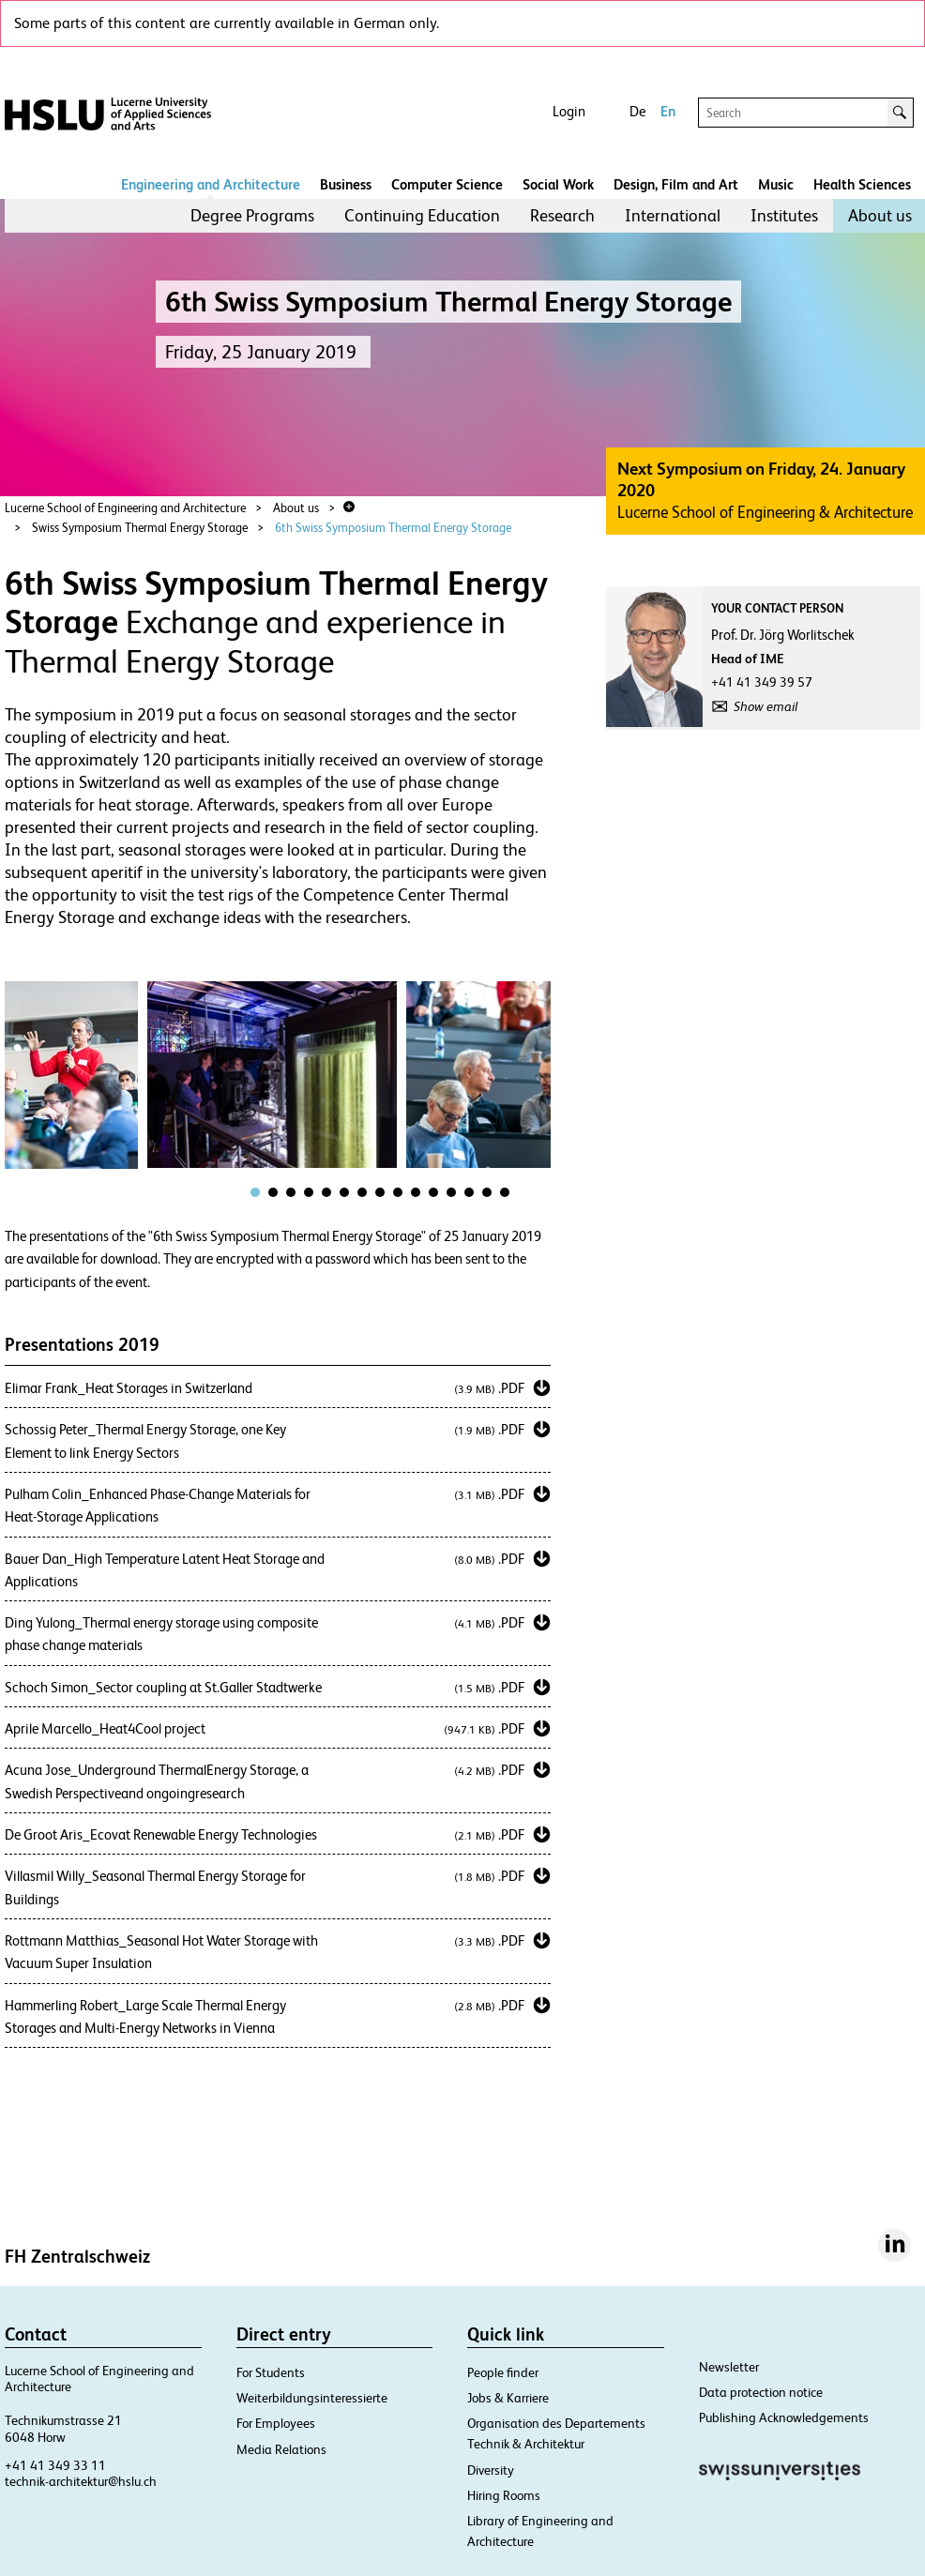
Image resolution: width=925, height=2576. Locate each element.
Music (776, 184)
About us (880, 215)
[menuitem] (252, 216)
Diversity (490, 2470)
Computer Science (447, 184)
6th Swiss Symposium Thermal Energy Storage (393, 528)
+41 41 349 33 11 (55, 2465)
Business (346, 184)
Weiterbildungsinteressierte (311, 2397)
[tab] (255, 1192)
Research (562, 215)
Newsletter (729, 2366)
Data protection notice (761, 2392)
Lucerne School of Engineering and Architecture (125, 508)
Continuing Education (422, 215)
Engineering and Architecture (210, 184)
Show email (765, 706)
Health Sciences (862, 184)
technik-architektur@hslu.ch (81, 2481)
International (672, 215)
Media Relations (281, 2449)
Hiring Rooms (503, 2495)
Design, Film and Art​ (676, 184)
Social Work (558, 184)
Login (569, 111)
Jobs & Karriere (508, 2397)
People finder (502, 2372)
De (637, 111)
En (667, 111)
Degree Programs (252, 215)
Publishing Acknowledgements (784, 2417)
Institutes (784, 215)
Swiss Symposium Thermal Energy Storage (140, 528)
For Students (270, 2372)
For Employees (275, 2423)
